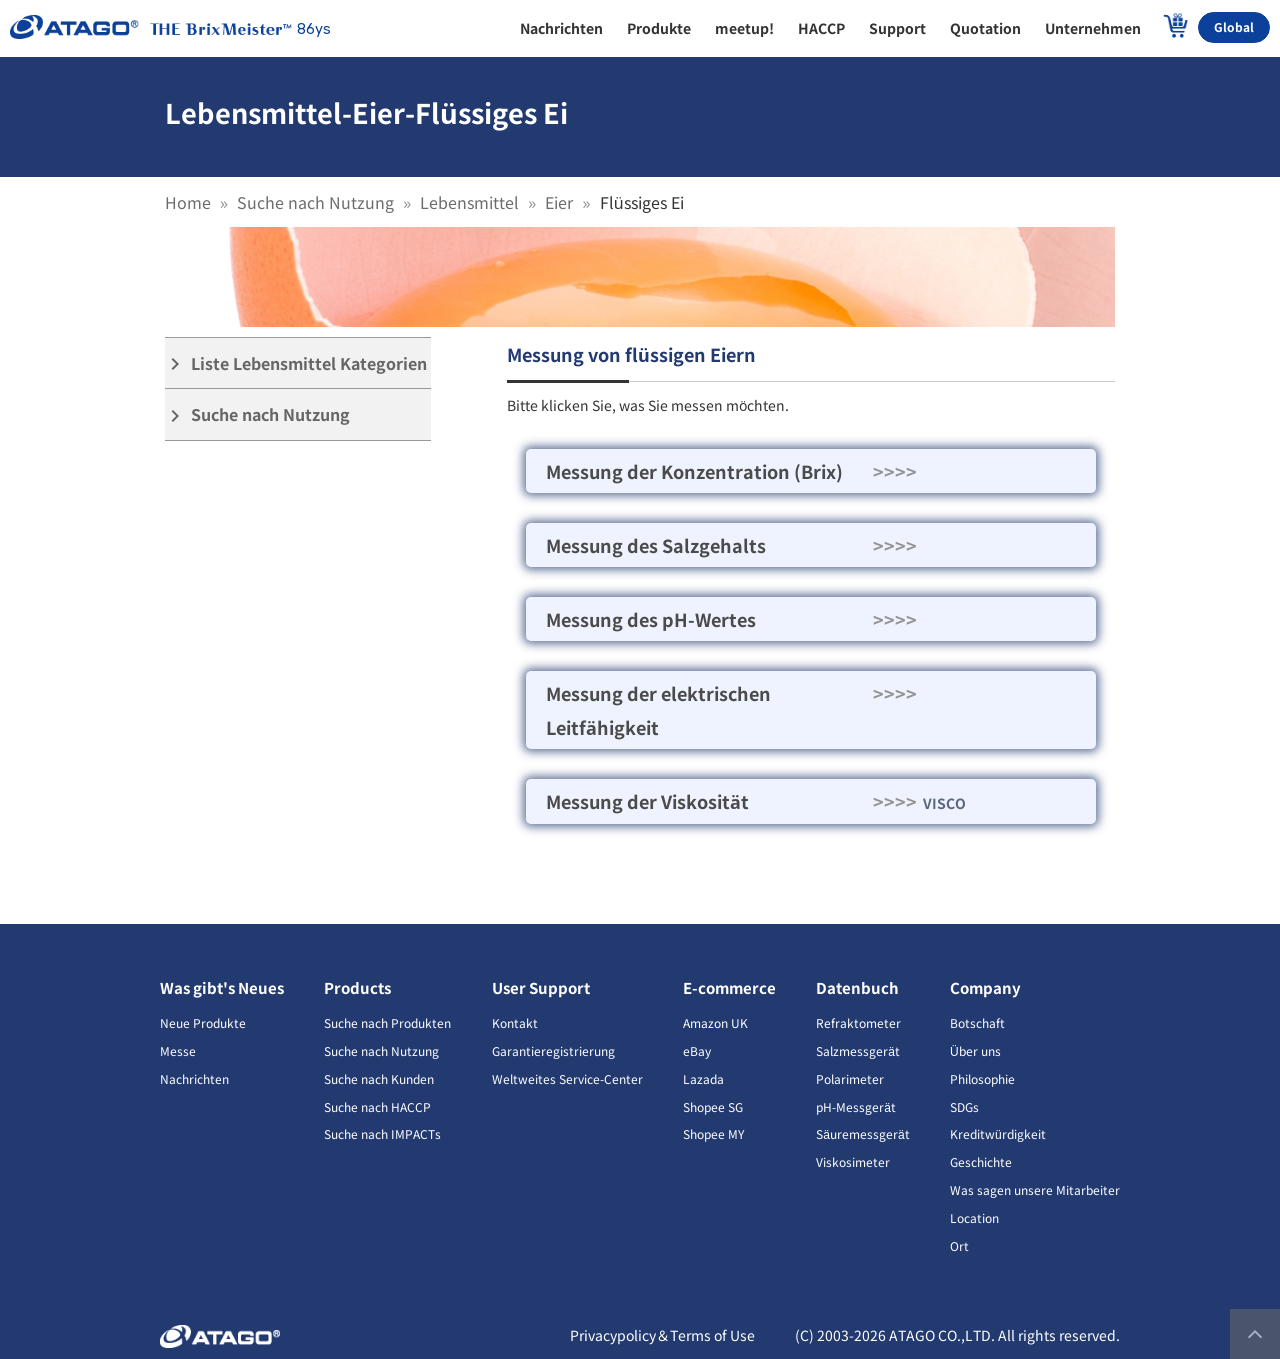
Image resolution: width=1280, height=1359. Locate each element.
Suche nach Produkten (387, 1022)
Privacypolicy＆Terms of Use (662, 1335)
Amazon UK (715, 1022)
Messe (178, 1050)
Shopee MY (713, 1133)
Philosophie (982, 1078)
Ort (959, 1245)
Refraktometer (858, 1022)
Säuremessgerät (862, 1133)
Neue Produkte (203, 1022)
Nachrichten (194, 1078)
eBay (697, 1050)
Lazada (703, 1078)
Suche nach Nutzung (315, 202)
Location (974, 1217)
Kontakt (515, 1022)
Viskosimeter (853, 1161)
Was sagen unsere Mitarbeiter (1035, 1189)
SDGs (964, 1106)
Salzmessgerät (858, 1050)
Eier (559, 202)
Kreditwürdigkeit (998, 1133)
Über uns (975, 1050)
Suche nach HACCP (377, 1106)
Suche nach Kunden (379, 1078)
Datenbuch (857, 987)
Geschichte (981, 1161)
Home (188, 202)
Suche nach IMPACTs (382, 1133)
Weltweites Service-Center (567, 1078)
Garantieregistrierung (553, 1050)
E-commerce (729, 987)
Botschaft (977, 1022)
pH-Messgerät (856, 1106)
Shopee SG (713, 1106)
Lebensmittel (469, 202)
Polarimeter (850, 1078)
